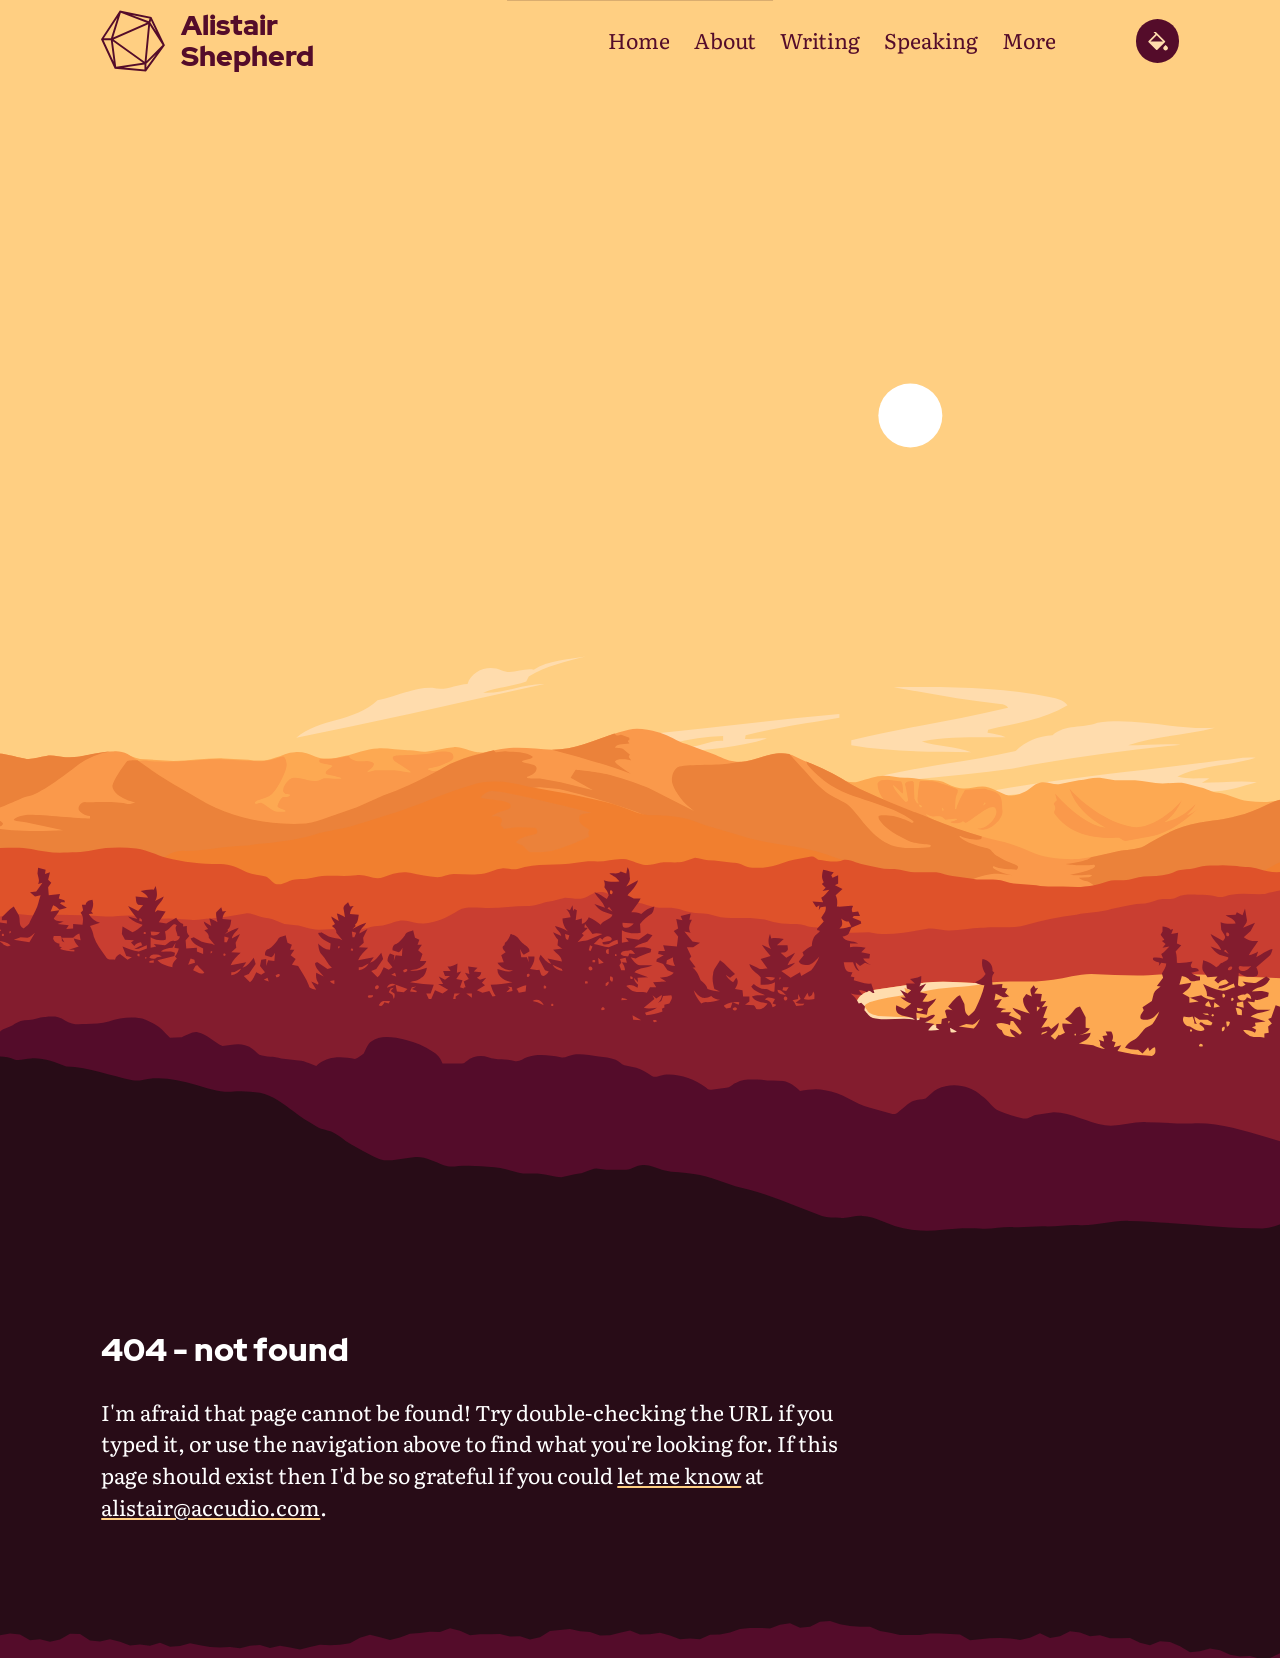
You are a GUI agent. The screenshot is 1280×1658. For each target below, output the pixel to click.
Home (639, 40)
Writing (820, 40)
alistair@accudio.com (210, 1507)
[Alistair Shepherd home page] (207, 41)
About (725, 40)
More (1029, 40)
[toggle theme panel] (1157, 40)
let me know (679, 1475)
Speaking (931, 40)
